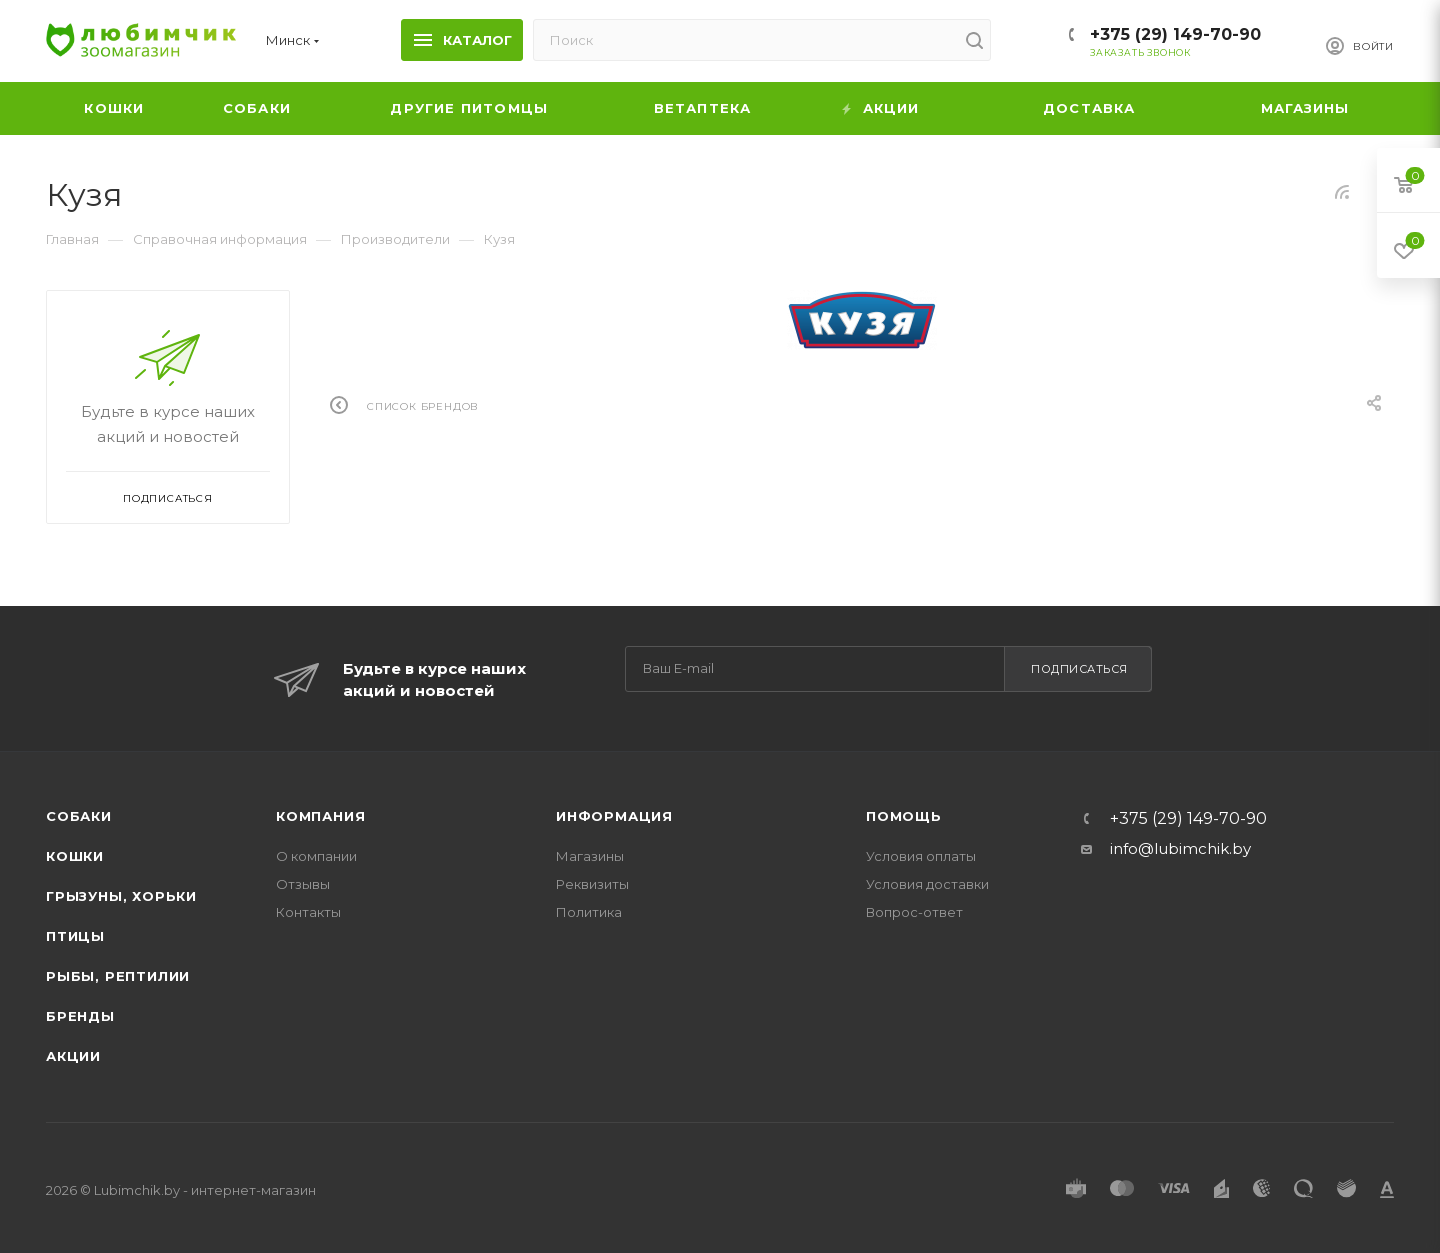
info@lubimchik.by (1180, 848)
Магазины (590, 856)
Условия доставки (927, 884)
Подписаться (1079, 669)
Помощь (904, 816)
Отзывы (303, 884)
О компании (316, 856)
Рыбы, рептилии (118, 976)
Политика (589, 912)
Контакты (308, 912)
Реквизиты (592, 884)
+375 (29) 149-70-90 (1175, 34)
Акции (73, 1056)
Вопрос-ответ (914, 912)
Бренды (80, 1016)
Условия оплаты (921, 856)
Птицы (75, 936)
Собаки (79, 816)
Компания (320, 816)
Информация (614, 816)
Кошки (75, 856)
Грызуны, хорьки (121, 896)
